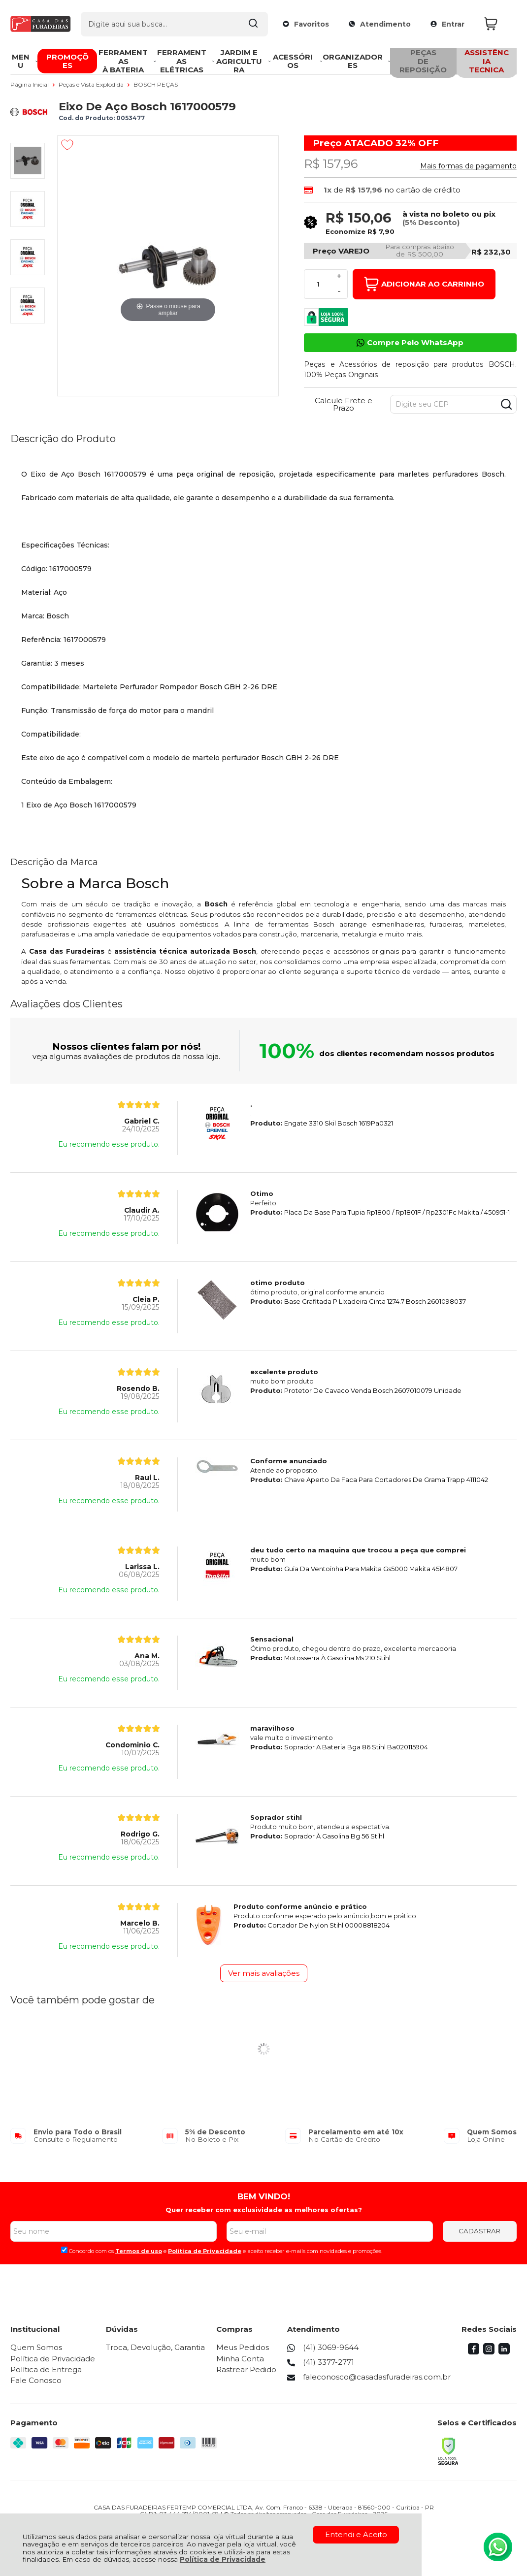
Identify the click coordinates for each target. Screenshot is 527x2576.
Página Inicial (30, 84)
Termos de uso (138, 2251)
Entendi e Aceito (356, 2534)
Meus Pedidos (242, 2347)
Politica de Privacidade (204, 2251)
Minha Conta (240, 2358)
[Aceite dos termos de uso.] (64, 2250)
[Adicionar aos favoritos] (67, 144)
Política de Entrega (46, 2369)
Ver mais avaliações (263, 1973)
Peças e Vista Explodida (92, 84)
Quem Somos (36, 2347)
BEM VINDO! (263, 2196)
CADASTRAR (479, 2231)
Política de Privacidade (222, 2559)
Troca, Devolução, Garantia (155, 2347)
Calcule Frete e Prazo (343, 404)
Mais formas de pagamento (468, 166)
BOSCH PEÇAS (155, 84)
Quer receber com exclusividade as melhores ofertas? (263, 2210)
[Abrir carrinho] (498, 23)
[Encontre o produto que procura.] (253, 23)
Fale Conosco (36, 2380)
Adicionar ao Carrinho (424, 284)
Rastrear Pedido (246, 2369)
